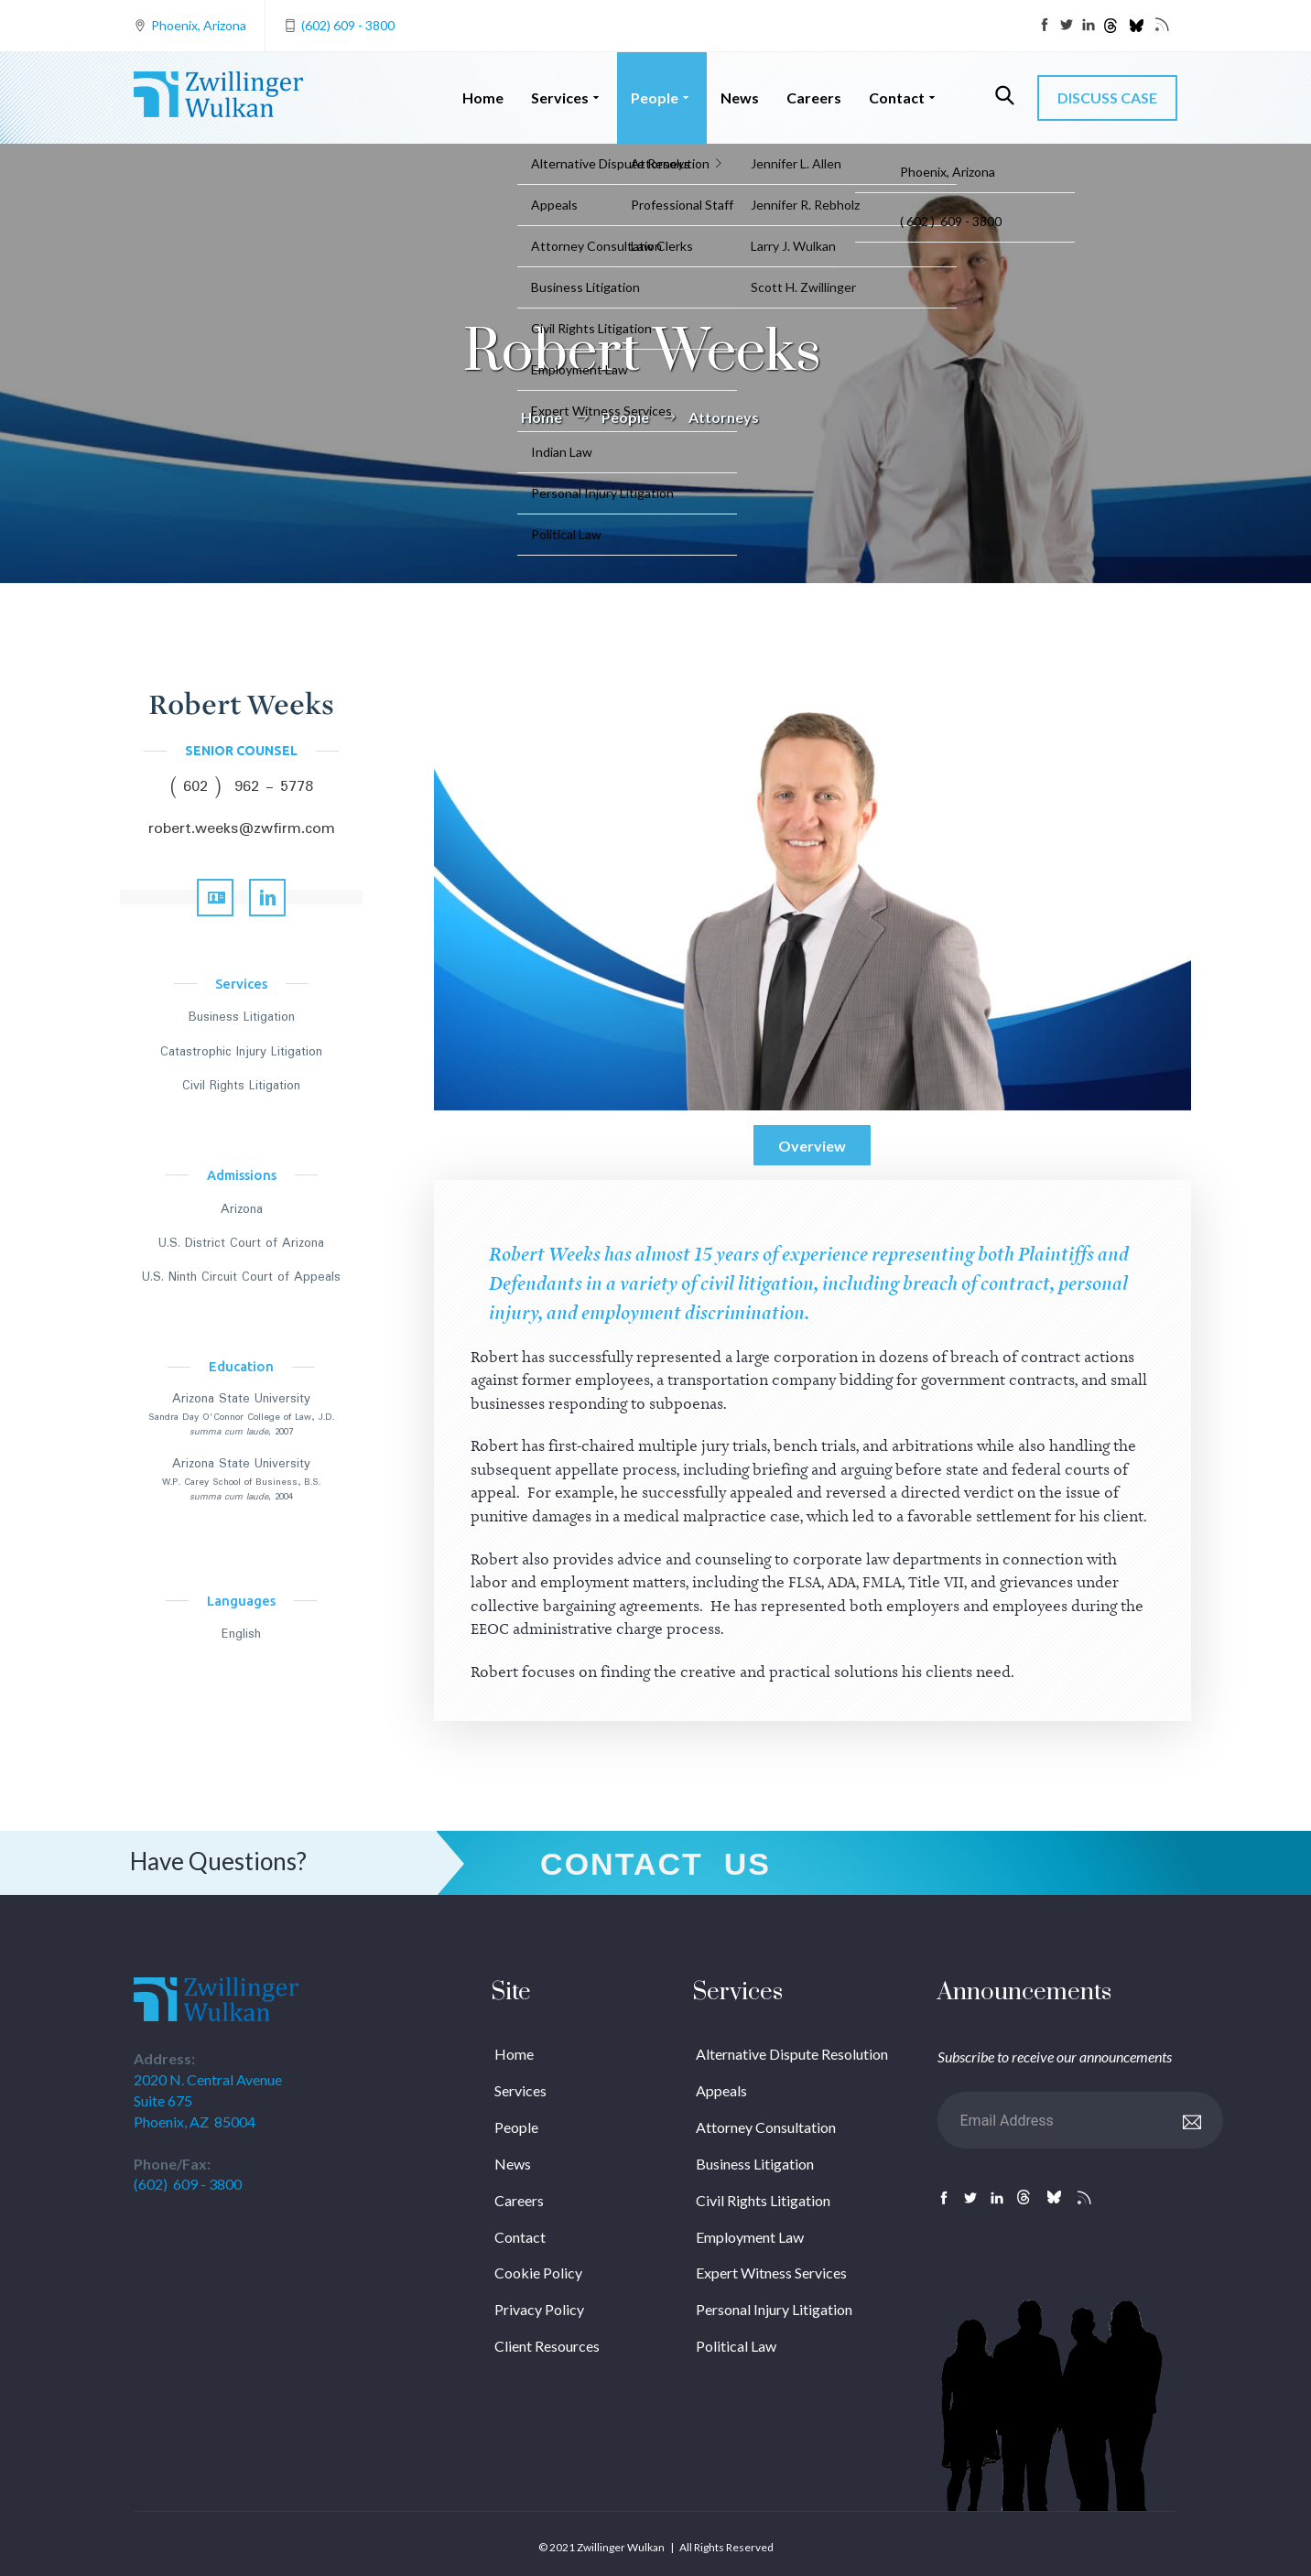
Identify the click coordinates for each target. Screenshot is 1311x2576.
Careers (813, 97)
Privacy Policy (539, 2309)
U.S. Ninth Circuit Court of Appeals (241, 1277)
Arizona (242, 1209)
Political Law (736, 2345)
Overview (812, 1145)
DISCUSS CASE (1107, 97)
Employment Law (750, 2237)
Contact (904, 97)
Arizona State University (241, 1399)
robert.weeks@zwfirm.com (241, 829)
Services (567, 97)
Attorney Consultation (766, 2127)
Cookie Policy (538, 2272)
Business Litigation (242, 1017)
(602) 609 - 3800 (348, 25)
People (662, 97)
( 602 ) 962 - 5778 (241, 786)
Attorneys (723, 417)
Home (483, 97)
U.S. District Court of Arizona (241, 1243)
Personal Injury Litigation (774, 2309)
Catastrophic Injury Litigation (241, 1052)
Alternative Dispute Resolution (792, 2053)
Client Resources (547, 2345)
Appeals (721, 2090)
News (740, 97)
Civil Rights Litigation (241, 1086)
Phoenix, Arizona (198, 25)
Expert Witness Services (771, 2272)
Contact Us (655, 1863)
